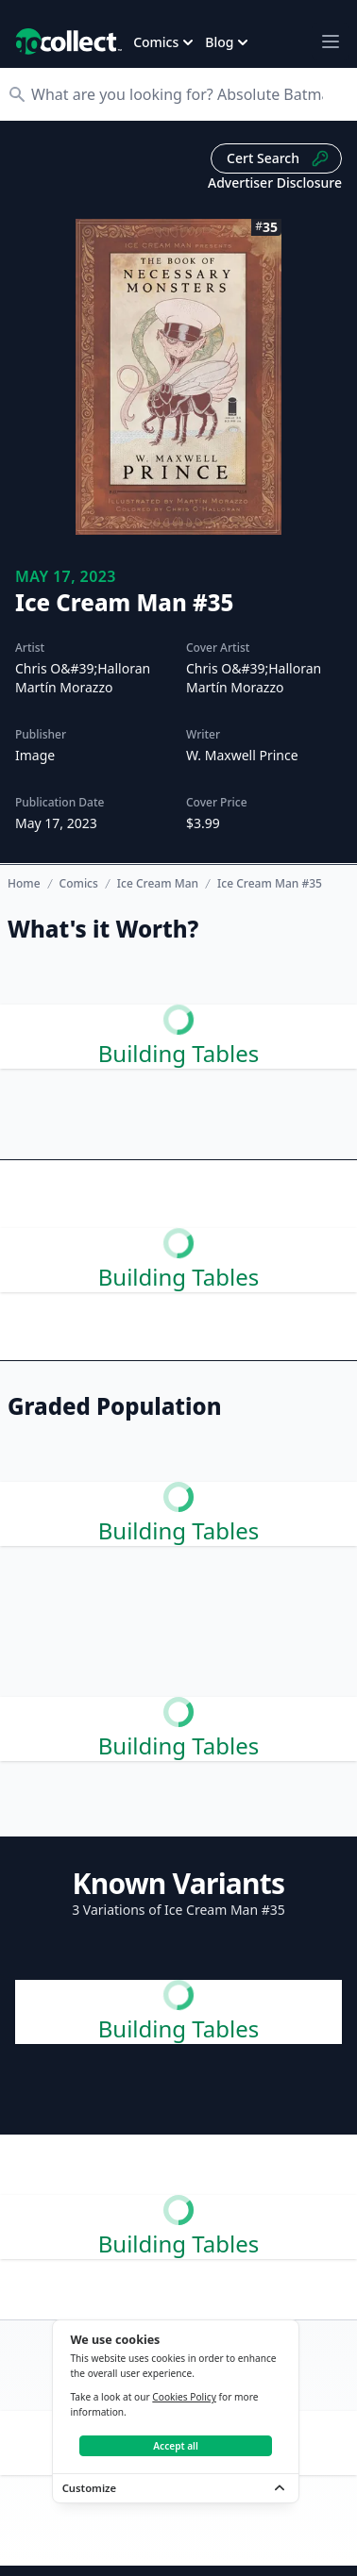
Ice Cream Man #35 (269, 883)
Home (24, 883)
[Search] (187, 94)
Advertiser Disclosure (275, 182)
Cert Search (278, 158)
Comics (79, 883)
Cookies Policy (184, 2396)
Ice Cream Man (157, 883)
